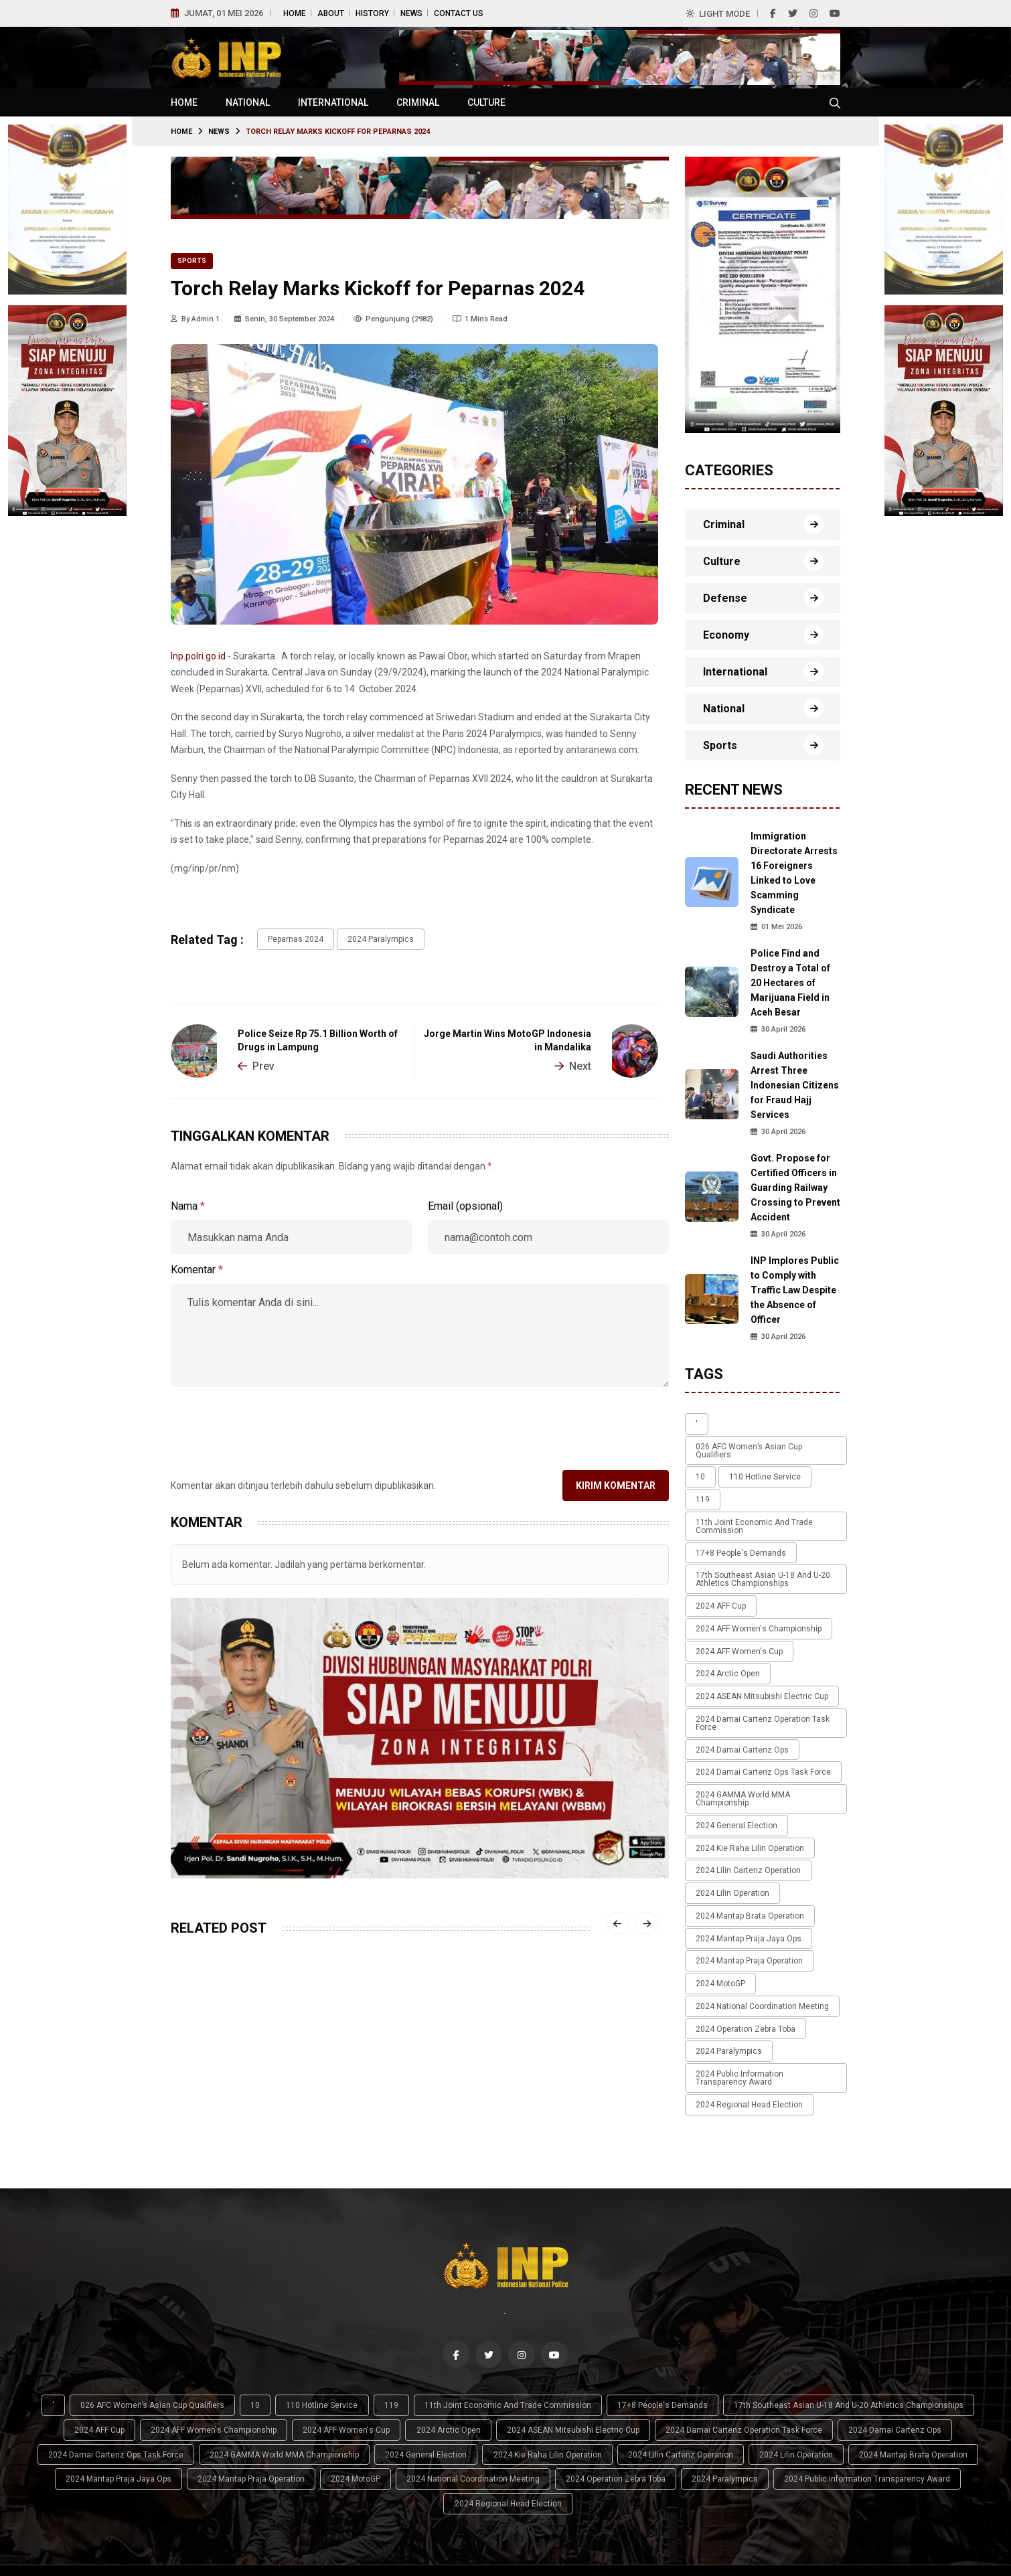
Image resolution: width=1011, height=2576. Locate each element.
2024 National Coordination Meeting (757, 1873)
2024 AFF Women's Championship (754, 1567)
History (372, 13)
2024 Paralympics (366, 938)
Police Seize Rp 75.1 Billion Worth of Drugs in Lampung (318, 1037)
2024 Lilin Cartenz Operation (743, 1761)
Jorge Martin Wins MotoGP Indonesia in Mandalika (507, 1037)
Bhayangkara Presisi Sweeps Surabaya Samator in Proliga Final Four (412, 2085)
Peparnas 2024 (291, 938)
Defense (725, 598)
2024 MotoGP (716, 1855)
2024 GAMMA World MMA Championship (765, 1705)
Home (294, 13)
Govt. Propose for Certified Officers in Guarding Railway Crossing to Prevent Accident (795, 1187)
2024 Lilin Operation (728, 1780)
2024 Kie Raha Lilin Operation (745, 1742)
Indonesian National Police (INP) (138, 2548)
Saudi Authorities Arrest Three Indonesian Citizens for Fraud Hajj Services (795, 1085)
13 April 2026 (366, 2117)
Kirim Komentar (615, 1482)
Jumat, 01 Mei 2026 (223, 13)
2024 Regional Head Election (744, 1955)
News (411, 13)
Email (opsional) (465, 1202)
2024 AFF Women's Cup (734, 1586)
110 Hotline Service (751, 1460)
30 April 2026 (778, 1029)
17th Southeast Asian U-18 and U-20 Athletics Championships (758, 1525)
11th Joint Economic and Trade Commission (749, 1481)
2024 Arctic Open (723, 1604)
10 (695, 1460)
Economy (726, 635)
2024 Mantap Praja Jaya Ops (744, 1817)
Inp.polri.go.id (198, 656)
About (330, 13)
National (248, 102)
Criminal (417, 102)
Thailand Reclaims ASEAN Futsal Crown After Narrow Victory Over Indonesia (575, 2085)
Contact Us (458, 13)
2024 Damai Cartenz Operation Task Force (758, 1645)
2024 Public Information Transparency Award (761, 1932)
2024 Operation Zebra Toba (741, 1892)
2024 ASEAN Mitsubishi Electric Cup (757, 1623)
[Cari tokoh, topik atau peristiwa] (835, 102)
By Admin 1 (195, 319)
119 (808, 1460)
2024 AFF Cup (716, 1548)
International (333, 102)
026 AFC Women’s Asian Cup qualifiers (763, 1441)
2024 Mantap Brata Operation (745, 1798)
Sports (191, 260)
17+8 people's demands (736, 1504)
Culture (486, 102)
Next (572, 1062)
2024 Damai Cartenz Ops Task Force (758, 1686)
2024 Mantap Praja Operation (744, 1836)
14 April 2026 (198, 2133)
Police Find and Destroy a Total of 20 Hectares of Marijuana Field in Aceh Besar (790, 983)
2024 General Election (732, 1723)
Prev (256, 1062)
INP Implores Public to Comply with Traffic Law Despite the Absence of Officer (795, 1290)
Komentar (197, 1266)
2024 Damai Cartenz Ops (737, 1667)
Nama (188, 1202)
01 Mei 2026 (776, 926)
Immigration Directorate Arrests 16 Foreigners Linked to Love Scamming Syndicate (794, 873)
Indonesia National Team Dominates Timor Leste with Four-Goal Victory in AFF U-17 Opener (245, 2092)
